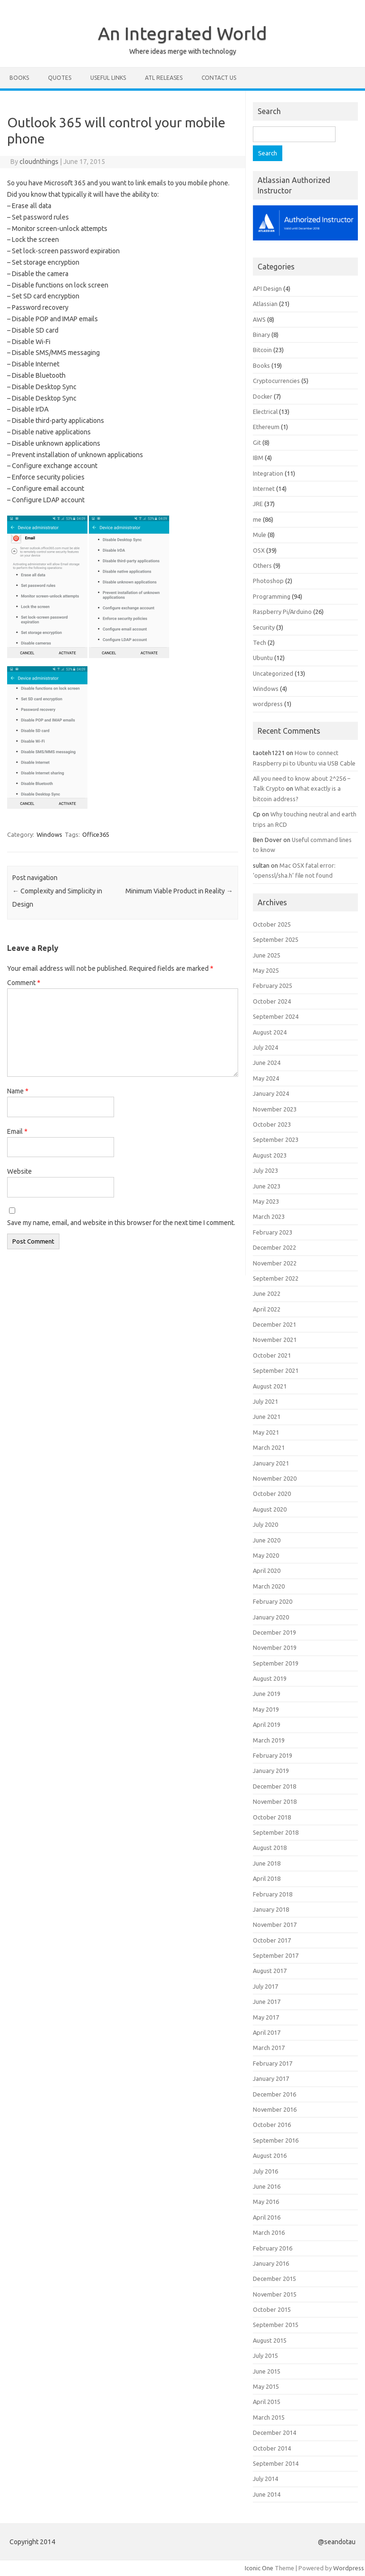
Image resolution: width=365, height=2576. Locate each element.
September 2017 (275, 1955)
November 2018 (275, 1801)
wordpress (268, 703)
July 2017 (265, 1986)
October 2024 (272, 1001)
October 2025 (272, 924)
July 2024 (265, 1047)
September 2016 (275, 2140)
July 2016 (265, 2171)
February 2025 (272, 985)
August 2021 (270, 1386)
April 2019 (266, 1724)
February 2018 (272, 1894)
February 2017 (272, 2063)
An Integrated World (182, 33)
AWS (259, 319)
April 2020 (266, 1570)
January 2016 (271, 2263)
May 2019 (266, 1709)
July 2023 (265, 1170)
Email (17, 1131)
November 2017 (275, 1924)
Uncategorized (273, 673)
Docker (262, 396)
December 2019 (274, 1632)
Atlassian (265, 303)
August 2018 (270, 1847)
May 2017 (266, 2017)
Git (257, 442)
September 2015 (275, 2324)
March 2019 (269, 1740)
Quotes (59, 78)
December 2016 (274, 2094)
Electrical (265, 411)
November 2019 (275, 1647)
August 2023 (270, 1155)
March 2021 (269, 1447)
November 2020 (275, 1478)
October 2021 (272, 1355)
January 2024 (271, 1093)
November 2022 (275, 1263)
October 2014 (272, 2448)
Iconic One (259, 2568)
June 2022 (266, 1293)
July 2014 (265, 2478)
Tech (259, 642)
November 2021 (275, 1339)
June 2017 (266, 2001)
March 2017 (269, 2047)
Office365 (95, 834)
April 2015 (266, 2401)
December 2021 (274, 1324)
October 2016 (272, 2124)
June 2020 (266, 1540)
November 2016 (275, 2109)
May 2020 (266, 1555)
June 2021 (266, 1416)
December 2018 (274, 1786)
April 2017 (266, 2032)
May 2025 (266, 970)
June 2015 (266, 2371)
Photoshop (268, 580)
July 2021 (265, 1401)
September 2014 (275, 2463)
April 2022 (266, 1309)
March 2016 (269, 2232)
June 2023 (266, 1186)
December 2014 (274, 2432)
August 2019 (270, 1678)
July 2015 (265, 2355)
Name (18, 1091)
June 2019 (266, 1693)
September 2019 (275, 1663)
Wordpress (348, 2568)
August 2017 (270, 1970)
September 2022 (275, 1278)
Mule (259, 534)
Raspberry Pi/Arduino (282, 611)
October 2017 (272, 1940)
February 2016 (272, 2248)
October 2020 (272, 1493)
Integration (268, 473)
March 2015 (269, 2417)
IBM (258, 457)
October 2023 (272, 1124)
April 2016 (266, 2217)
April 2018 (266, 1878)
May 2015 (266, 2386)
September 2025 (275, 939)
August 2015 (270, 2340)
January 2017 (271, 2078)
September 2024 (275, 1016)
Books (19, 78)
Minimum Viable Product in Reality (179, 891)
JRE (258, 503)
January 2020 (271, 1617)
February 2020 (272, 1601)
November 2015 (275, 2294)
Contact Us (219, 78)
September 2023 (275, 1139)
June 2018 (266, 1863)
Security (264, 627)
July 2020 (265, 1524)
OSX (259, 550)
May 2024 (266, 1078)
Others (262, 565)
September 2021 (275, 1370)
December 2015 (274, 2278)
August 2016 (270, 2155)
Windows (49, 834)
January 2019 (271, 1770)
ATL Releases (163, 78)
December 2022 (274, 1247)
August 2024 (270, 1032)
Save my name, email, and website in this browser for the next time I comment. (121, 1222)
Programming (271, 596)
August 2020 (270, 1509)
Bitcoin (262, 349)
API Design (267, 288)
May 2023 (266, 1201)
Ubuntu (263, 657)
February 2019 (272, 1755)
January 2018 (271, 1909)
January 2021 (271, 1463)
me (257, 519)
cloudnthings (38, 161)
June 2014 (266, 2494)
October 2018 (272, 1817)
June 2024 (266, 1062)
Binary (261, 334)
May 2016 (266, 2201)
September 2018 (275, 1832)
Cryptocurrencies (276, 380)
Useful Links (108, 78)
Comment (23, 982)
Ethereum (266, 426)
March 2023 (269, 1216)
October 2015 (272, 2309)
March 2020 (269, 1586)
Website (19, 1171)
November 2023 (275, 1109)
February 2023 (272, 1232)
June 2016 (266, 2186)
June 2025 (266, 955)
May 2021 (266, 1432)
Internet (264, 488)
